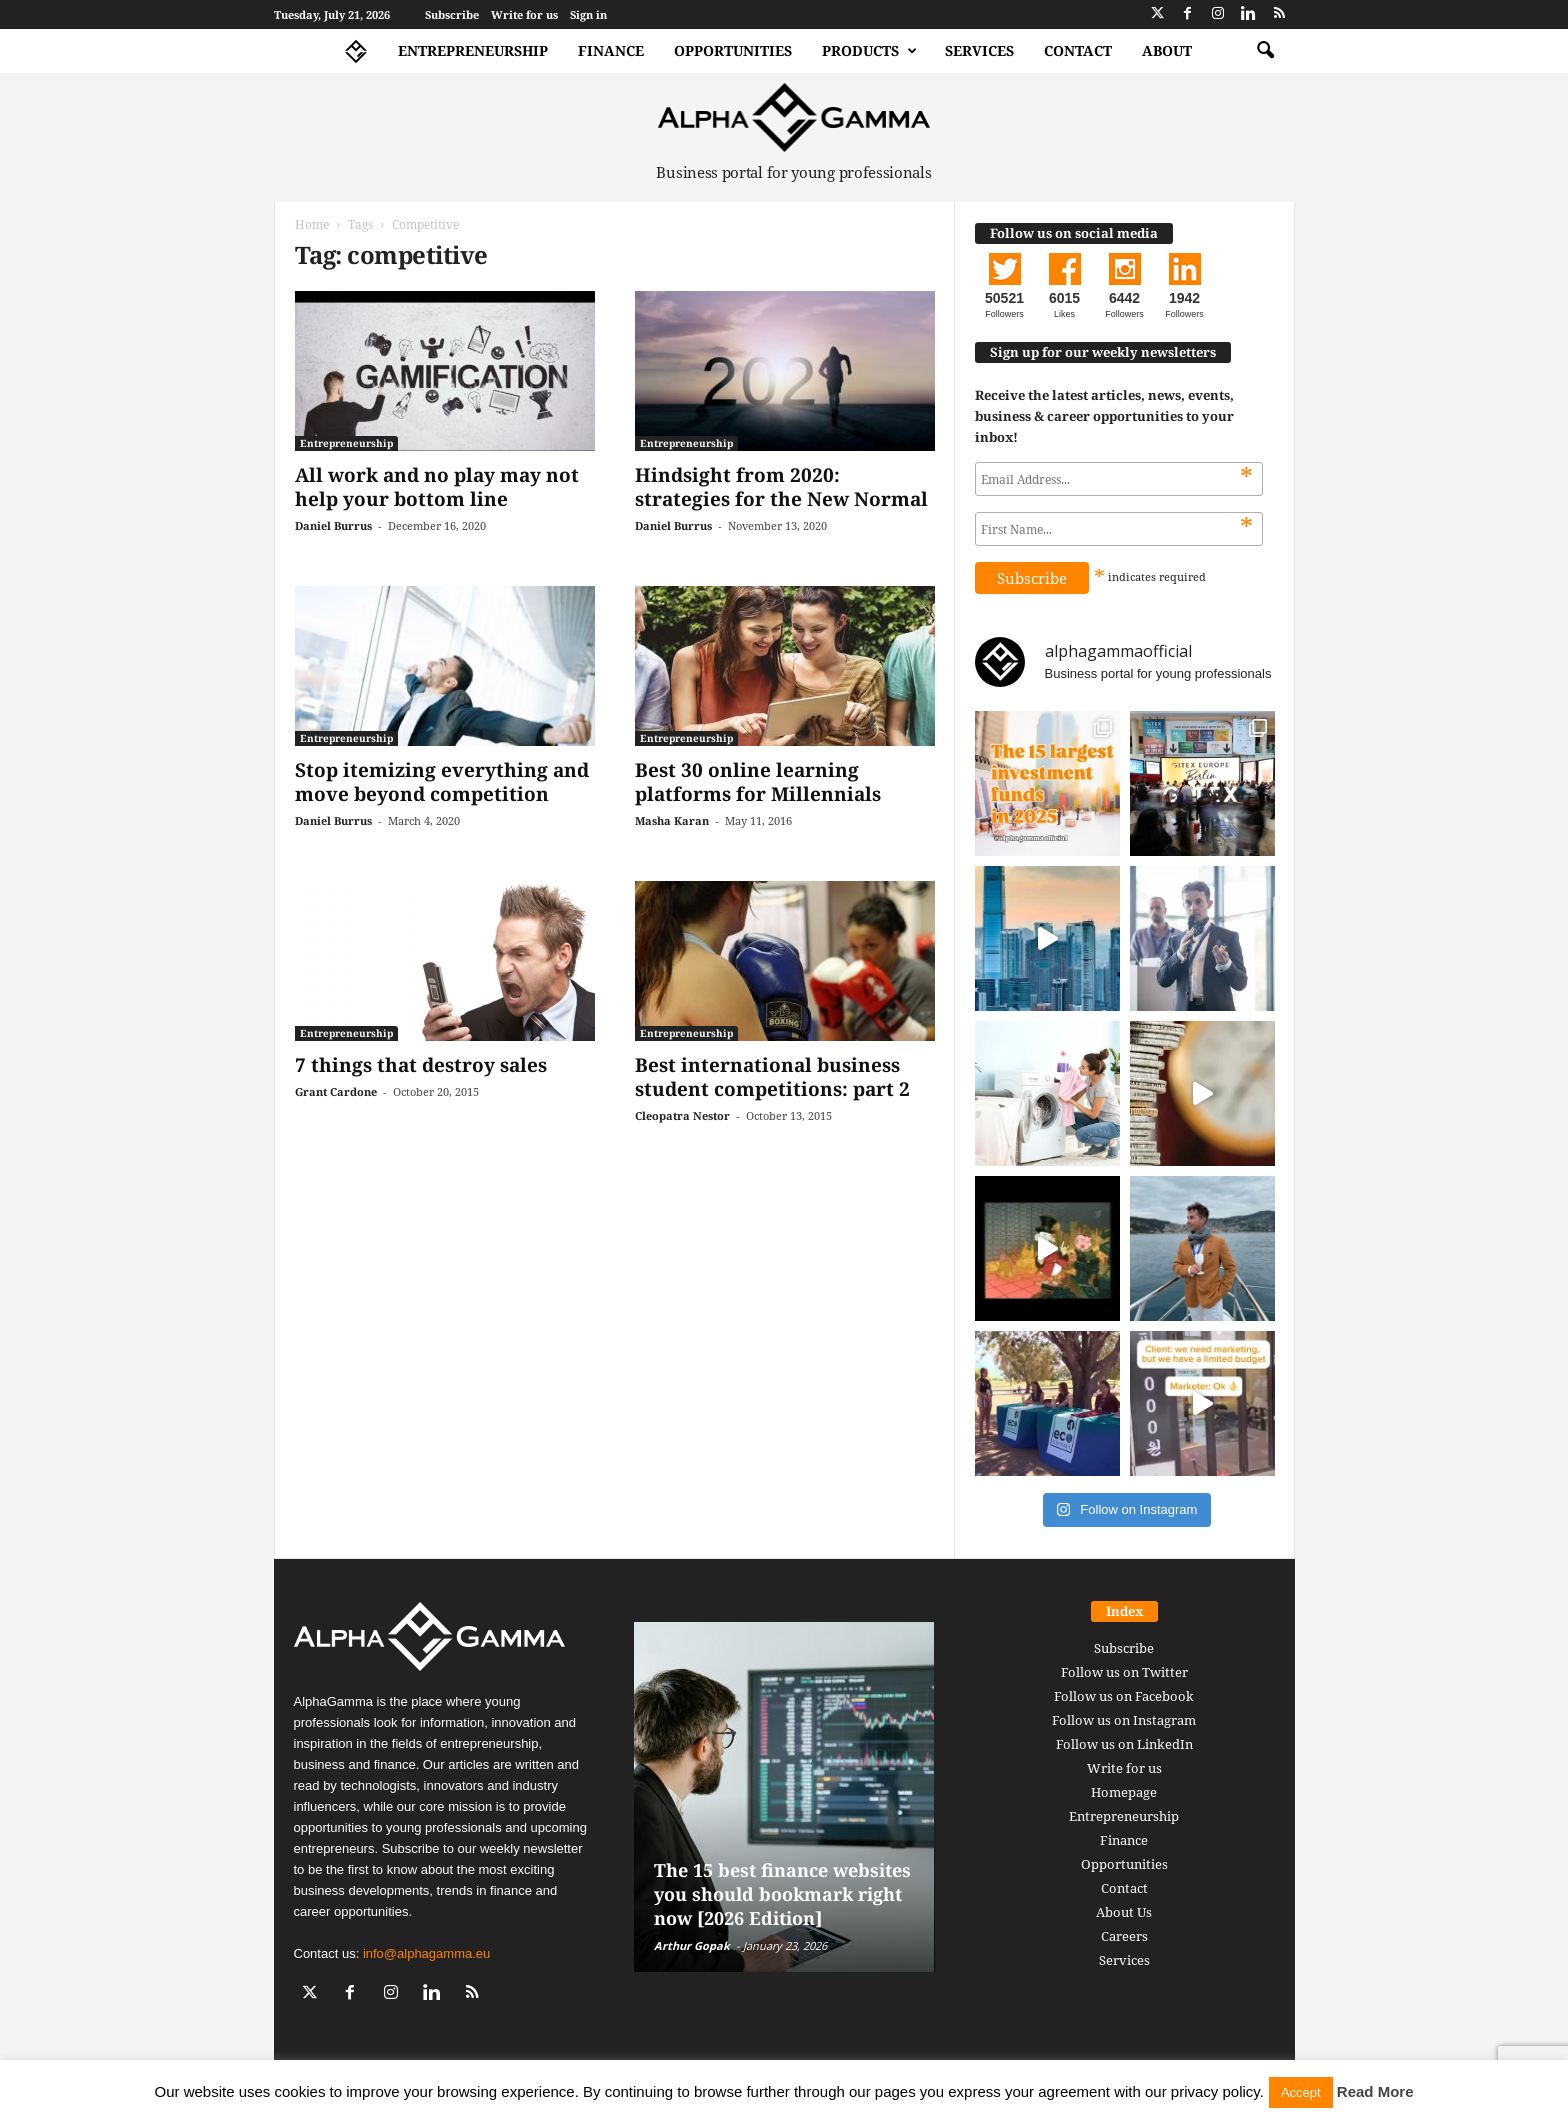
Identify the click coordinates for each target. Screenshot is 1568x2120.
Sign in (588, 14)
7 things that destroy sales (421, 1065)
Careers (1124, 1936)
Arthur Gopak (692, 1945)
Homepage (1124, 1792)
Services (979, 50)
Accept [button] (1301, 2092)
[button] (1265, 51)
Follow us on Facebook (1124, 1696)
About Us (1124, 1912)
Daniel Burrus (333, 525)
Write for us (524, 14)
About (1167, 50)
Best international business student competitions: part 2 (772, 1077)
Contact (1078, 50)
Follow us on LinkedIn (1124, 1744)
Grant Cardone (336, 1091)
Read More (1375, 2091)
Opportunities (733, 50)
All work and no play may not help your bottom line (437, 487)
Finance (611, 50)
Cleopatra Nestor (682, 1115)
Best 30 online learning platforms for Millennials (758, 782)
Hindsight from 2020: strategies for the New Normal (781, 487)
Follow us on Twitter (1124, 1672)
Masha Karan (672, 820)
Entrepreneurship (473, 50)
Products (869, 51)
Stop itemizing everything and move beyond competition (442, 782)
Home (312, 224)
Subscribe (452, 14)
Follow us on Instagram (1124, 1720)
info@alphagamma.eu (426, 1953)
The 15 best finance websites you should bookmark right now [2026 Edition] (782, 1894)
